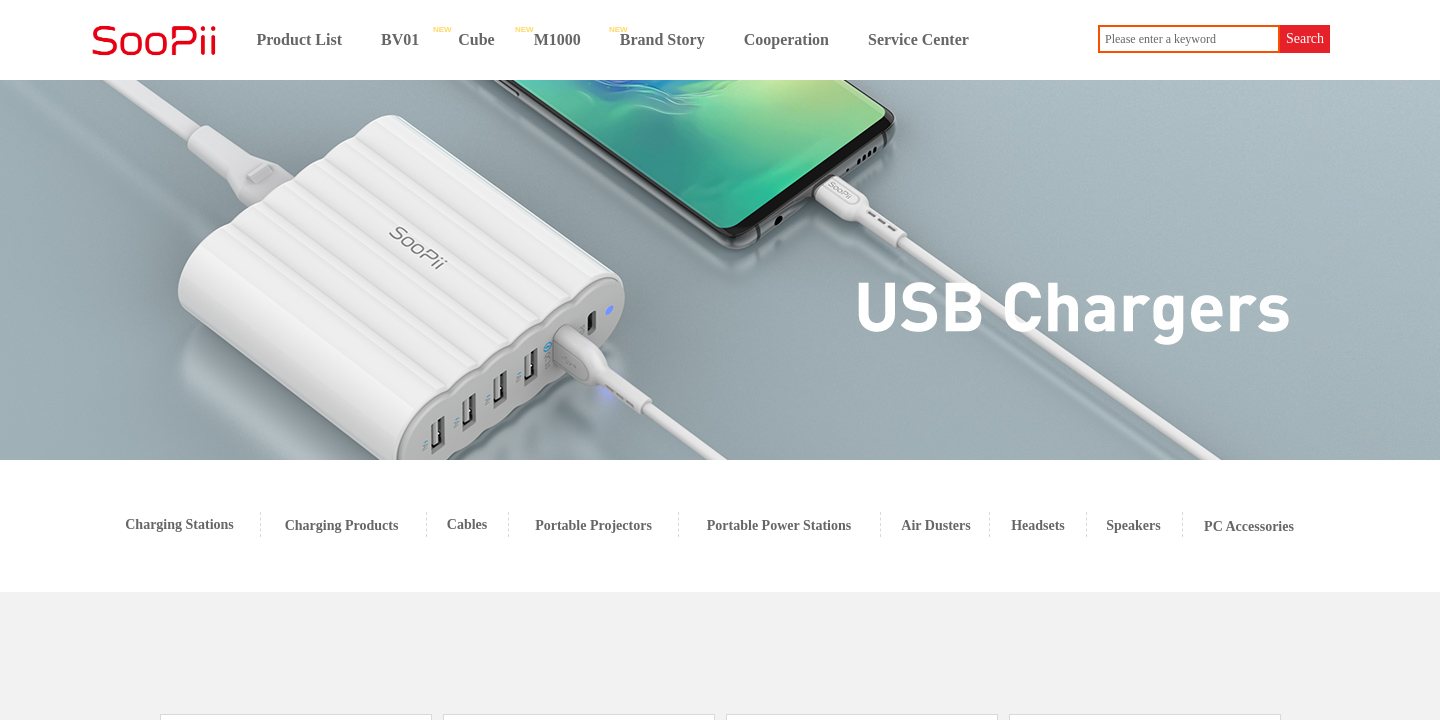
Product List (299, 39)
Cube (476, 39)
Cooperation (786, 39)
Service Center (918, 39)
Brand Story (662, 39)
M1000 (557, 39)
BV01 (400, 39)
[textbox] (1189, 39)
